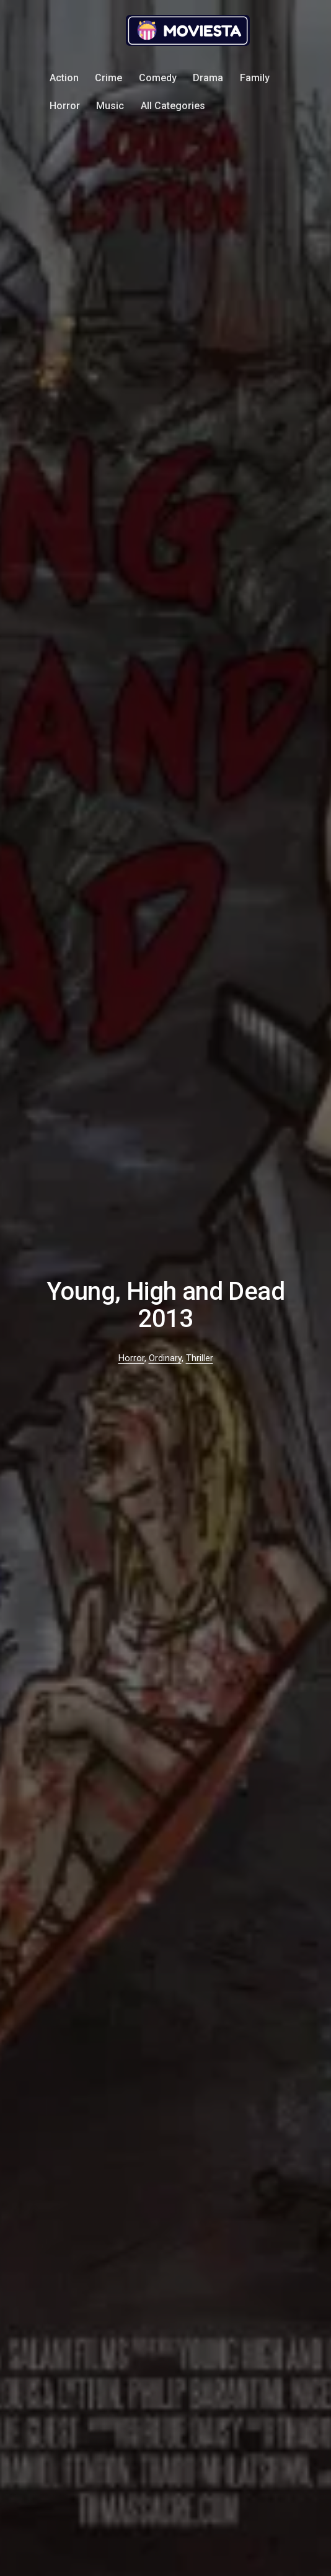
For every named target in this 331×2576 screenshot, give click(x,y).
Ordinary (165, 1358)
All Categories (173, 106)
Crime (108, 78)
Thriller (199, 1358)
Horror (65, 106)
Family (255, 78)
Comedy (158, 78)
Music (110, 106)
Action (64, 78)
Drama (208, 78)
